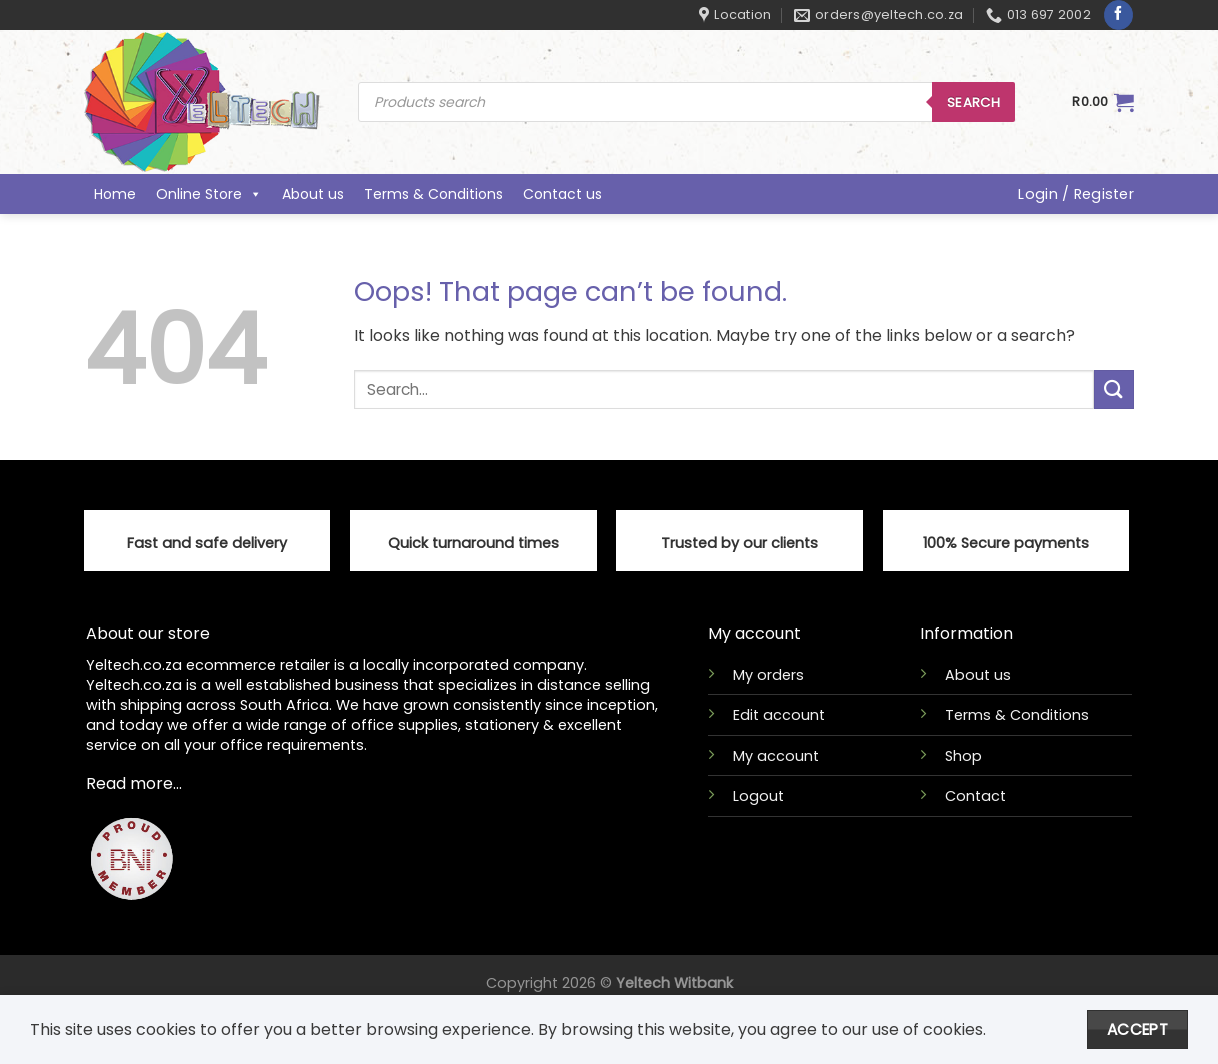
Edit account (779, 715)
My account (776, 756)
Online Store (209, 194)
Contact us (562, 194)
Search (973, 102)
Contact (975, 796)
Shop (963, 756)
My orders (768, 675)
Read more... (134, 783)
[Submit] (1114, 389)
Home (115, 194)
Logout (758, 796)
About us (313, 194)
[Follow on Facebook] (1118, 15)
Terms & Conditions (433, 194)
